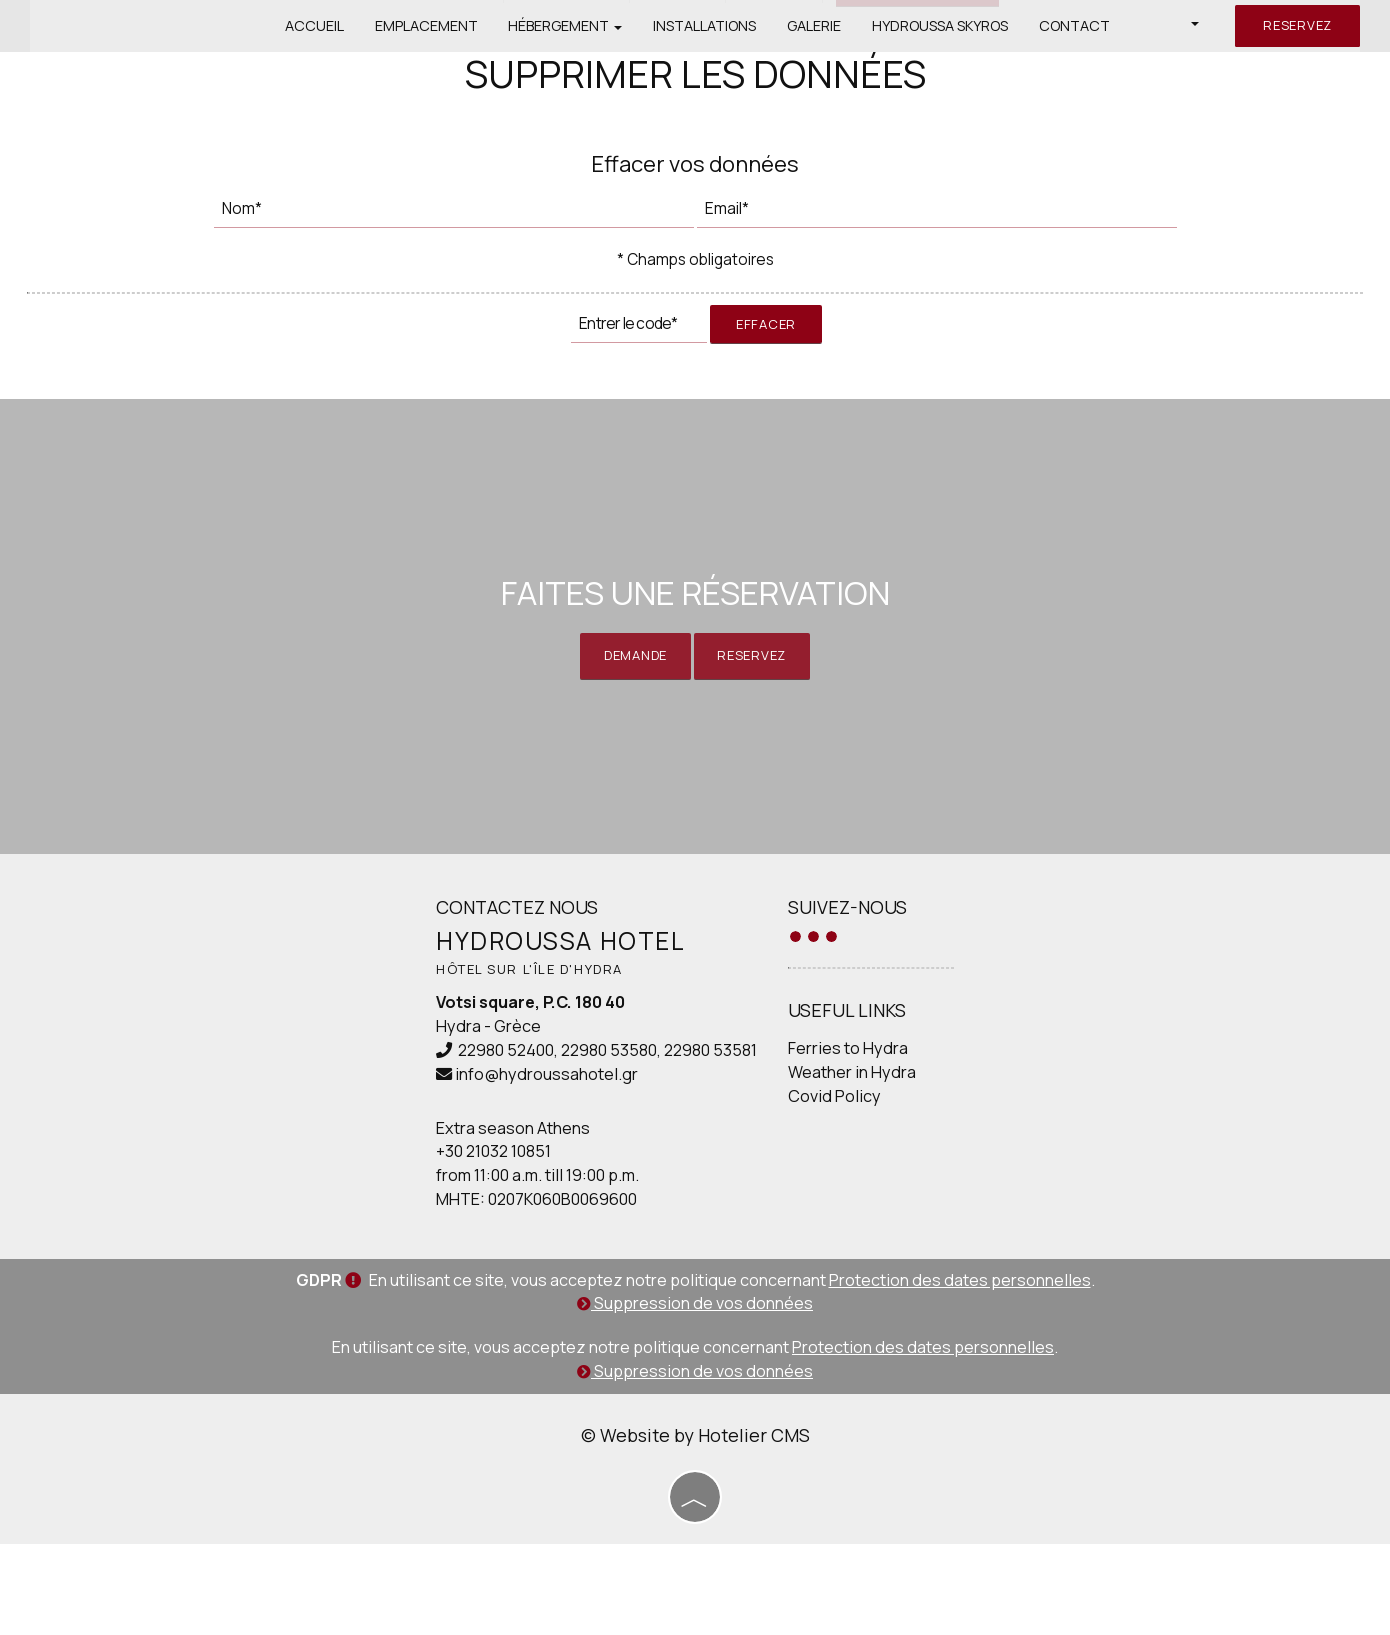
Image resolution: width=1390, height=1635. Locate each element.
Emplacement (420, 24)
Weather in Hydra (835, 1163)
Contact (1077, 24)
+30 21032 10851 (467, 1241)
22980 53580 (583, 1140)
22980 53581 (684, 1140)
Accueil (307, 24)
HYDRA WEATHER (1136, 1060)
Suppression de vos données (695, 1397)
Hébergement (561, 24)
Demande (628, 709)
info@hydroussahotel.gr (520, 1164)
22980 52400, (482, 1140)
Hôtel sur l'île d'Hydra (508, 1059)
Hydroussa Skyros (942, 24)
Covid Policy (817, 1187)
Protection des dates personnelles (960, 1373)
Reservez (1294, 25)
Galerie (814, 24)
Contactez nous (491, 996)
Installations (702, 24)
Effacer (766, 345)
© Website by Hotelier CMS (695, 1528)
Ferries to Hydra (831, 1139)
